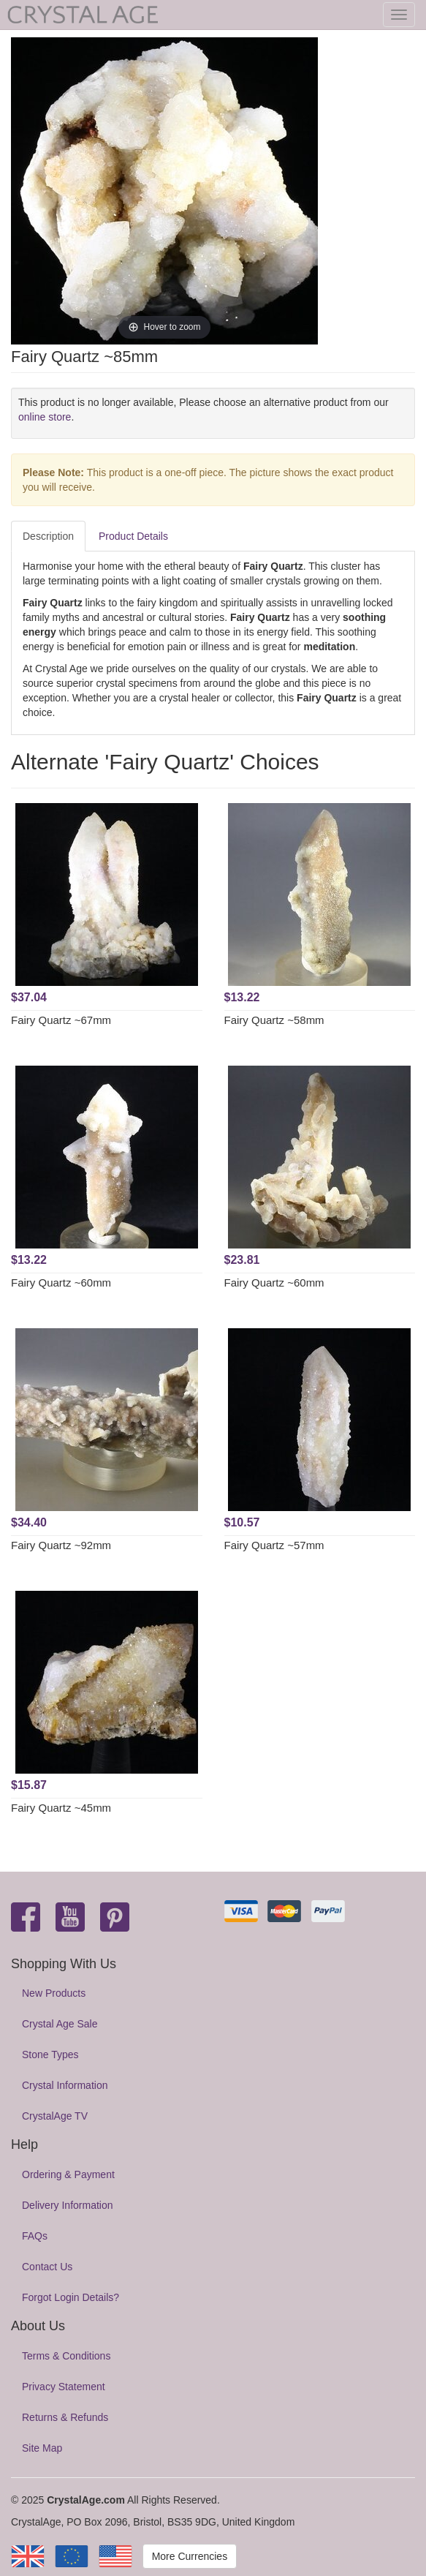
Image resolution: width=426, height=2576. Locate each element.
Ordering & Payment (68, 2174)
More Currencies (189, 2556)
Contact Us (47, 2266)
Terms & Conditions (66, 2356)
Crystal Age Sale (60, 2024)
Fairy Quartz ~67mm (61, 1020)
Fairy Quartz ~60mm (61, 1282)
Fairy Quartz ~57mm (274, 1545)
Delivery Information (67, 2205)
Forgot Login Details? (70, 2297)
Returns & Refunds (65, 2417)
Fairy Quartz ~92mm (61, 1545)
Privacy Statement (63, 2386)
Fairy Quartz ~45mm (61, 1807)
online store (44, 417)
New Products (53, 1993)
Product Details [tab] (133, 536)
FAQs (34, 2236)
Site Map (42, 2448)
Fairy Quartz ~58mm (274, 1020)
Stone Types (50, 2054)
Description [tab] (48, 536)
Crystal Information (64, 2085)
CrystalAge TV (55, 2116)
